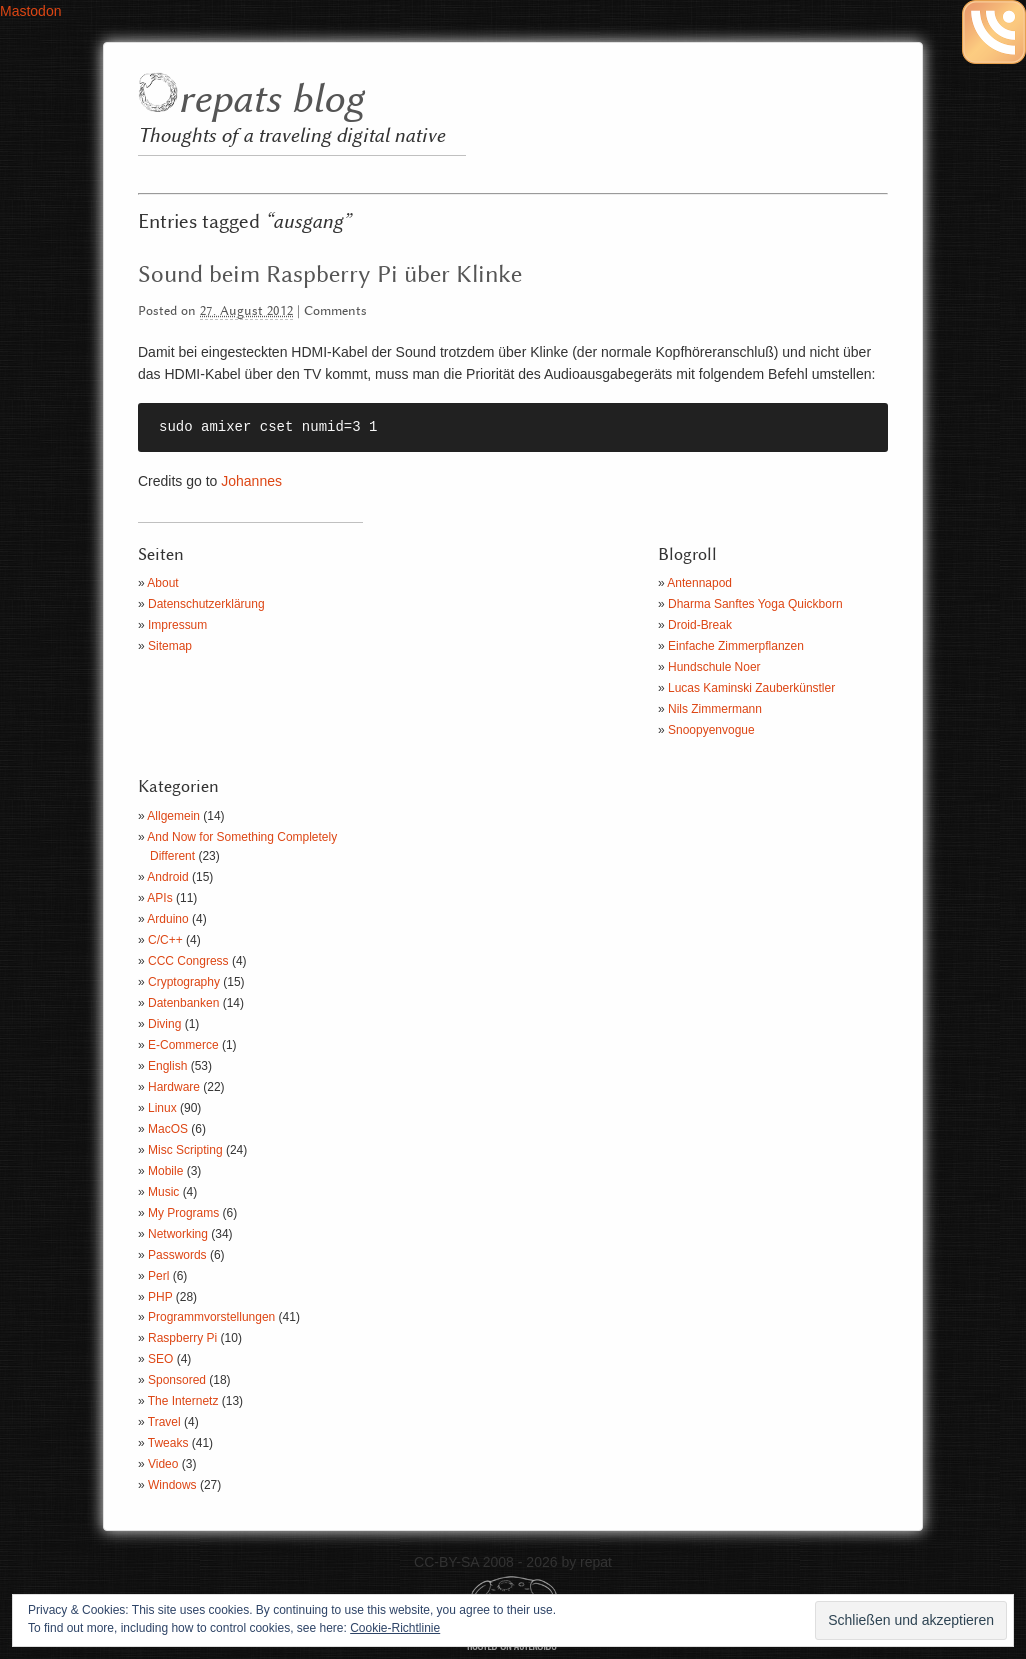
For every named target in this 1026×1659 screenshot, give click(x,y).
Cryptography (184, 982)
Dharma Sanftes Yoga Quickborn (755, 604)
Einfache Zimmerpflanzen (736, 646)
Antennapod (699, 583)
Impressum (177, 625)
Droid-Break (700, 625)
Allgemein (173, 816)
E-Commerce (183, 1045)
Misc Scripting (185, 1150)
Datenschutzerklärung (206, 604)
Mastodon (30, 11)
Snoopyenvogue (711, 730)
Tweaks (168, 1443)
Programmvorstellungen (211, 1317)
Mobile (165, 1171)
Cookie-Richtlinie (395, 1628)
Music (163, 1192)
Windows (172, 1485)
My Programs (183, 1213)
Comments (335, 311)
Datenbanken (183, 1003)
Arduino (167, 919)
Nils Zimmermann (715, 709)
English (167, 1066)
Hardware (174, 1087)
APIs (159, 898)
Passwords (177, 1255)
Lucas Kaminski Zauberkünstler (751, 688)
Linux (162, 1108)
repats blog (270, 100)
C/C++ (165, 940)
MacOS (168, 1129)
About (162, 583)
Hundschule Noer (714, 667)
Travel (164, 1422)
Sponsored (177, 1380)
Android (167, 877)
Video (163, 1464)
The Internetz (183, 1401)
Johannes (251, 481)
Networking (178, 1234)
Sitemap (170, 646)
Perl (158, 1276)
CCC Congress (188, 961)
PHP (160, 1297)
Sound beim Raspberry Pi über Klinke (330, 275)
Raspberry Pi (182, 1338)
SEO (160, 1359)
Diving (164, 1024)
